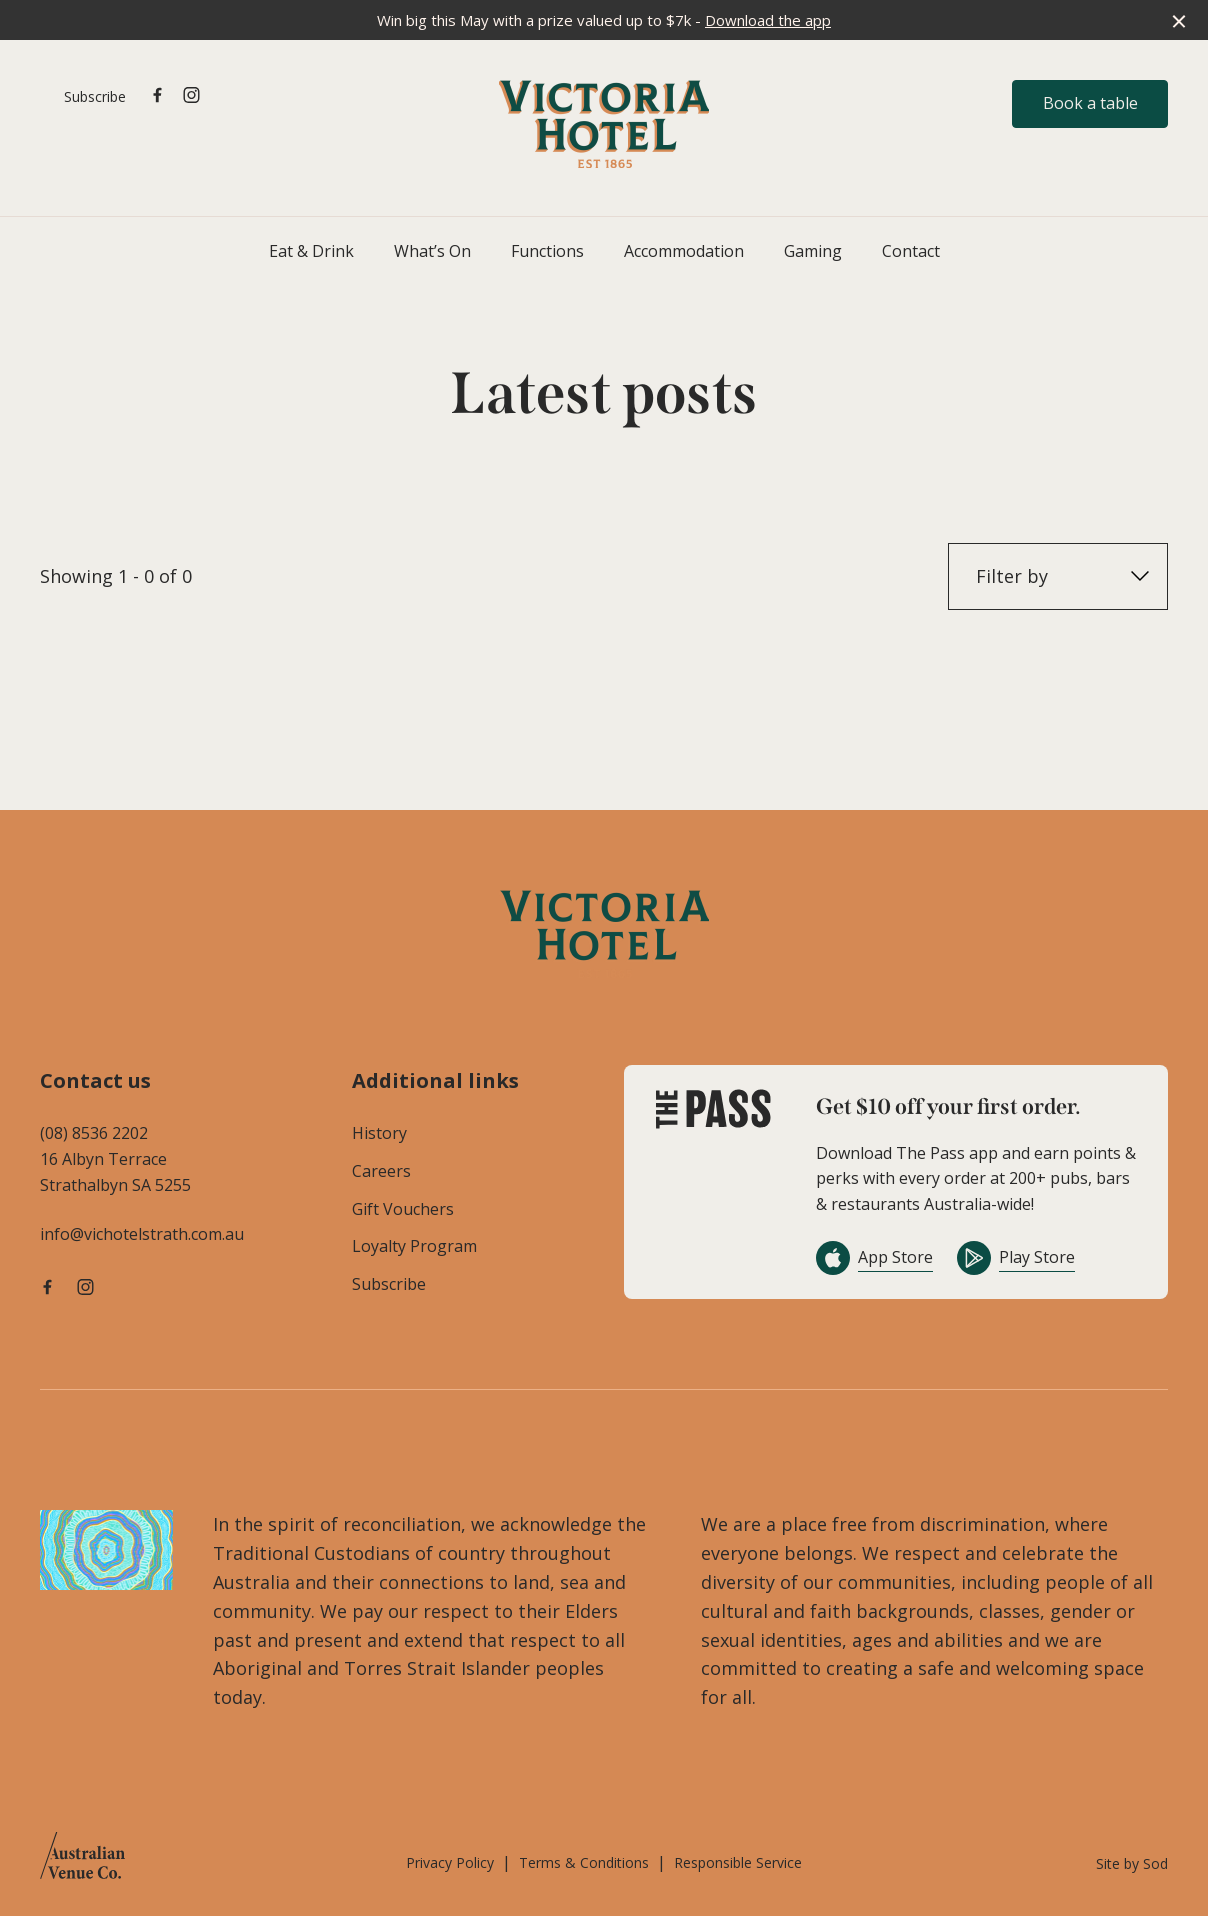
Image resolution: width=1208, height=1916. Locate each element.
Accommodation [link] (684, 251)
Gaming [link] (813, 251)
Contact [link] (911, 251)
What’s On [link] (432, 251)
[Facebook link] (157, 95)
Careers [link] (381, 1171)
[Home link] (604, 124)
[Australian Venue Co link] (82, 1862)
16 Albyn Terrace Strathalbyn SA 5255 (115, 1172)
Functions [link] (547, 251)
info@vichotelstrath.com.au (142, 1234)
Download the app (768, 20)
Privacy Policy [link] (450, 1862)
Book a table (1090, 103)
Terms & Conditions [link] (584, 1862)
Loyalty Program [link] (414, 1246)
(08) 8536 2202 (94, 1133)
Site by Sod (1132, 1863)
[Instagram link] (191, 95)
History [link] (379, 1133)
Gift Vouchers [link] (403, 1209)
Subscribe (95, 96)
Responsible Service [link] (738, 1862)
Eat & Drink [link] (311, 251)
